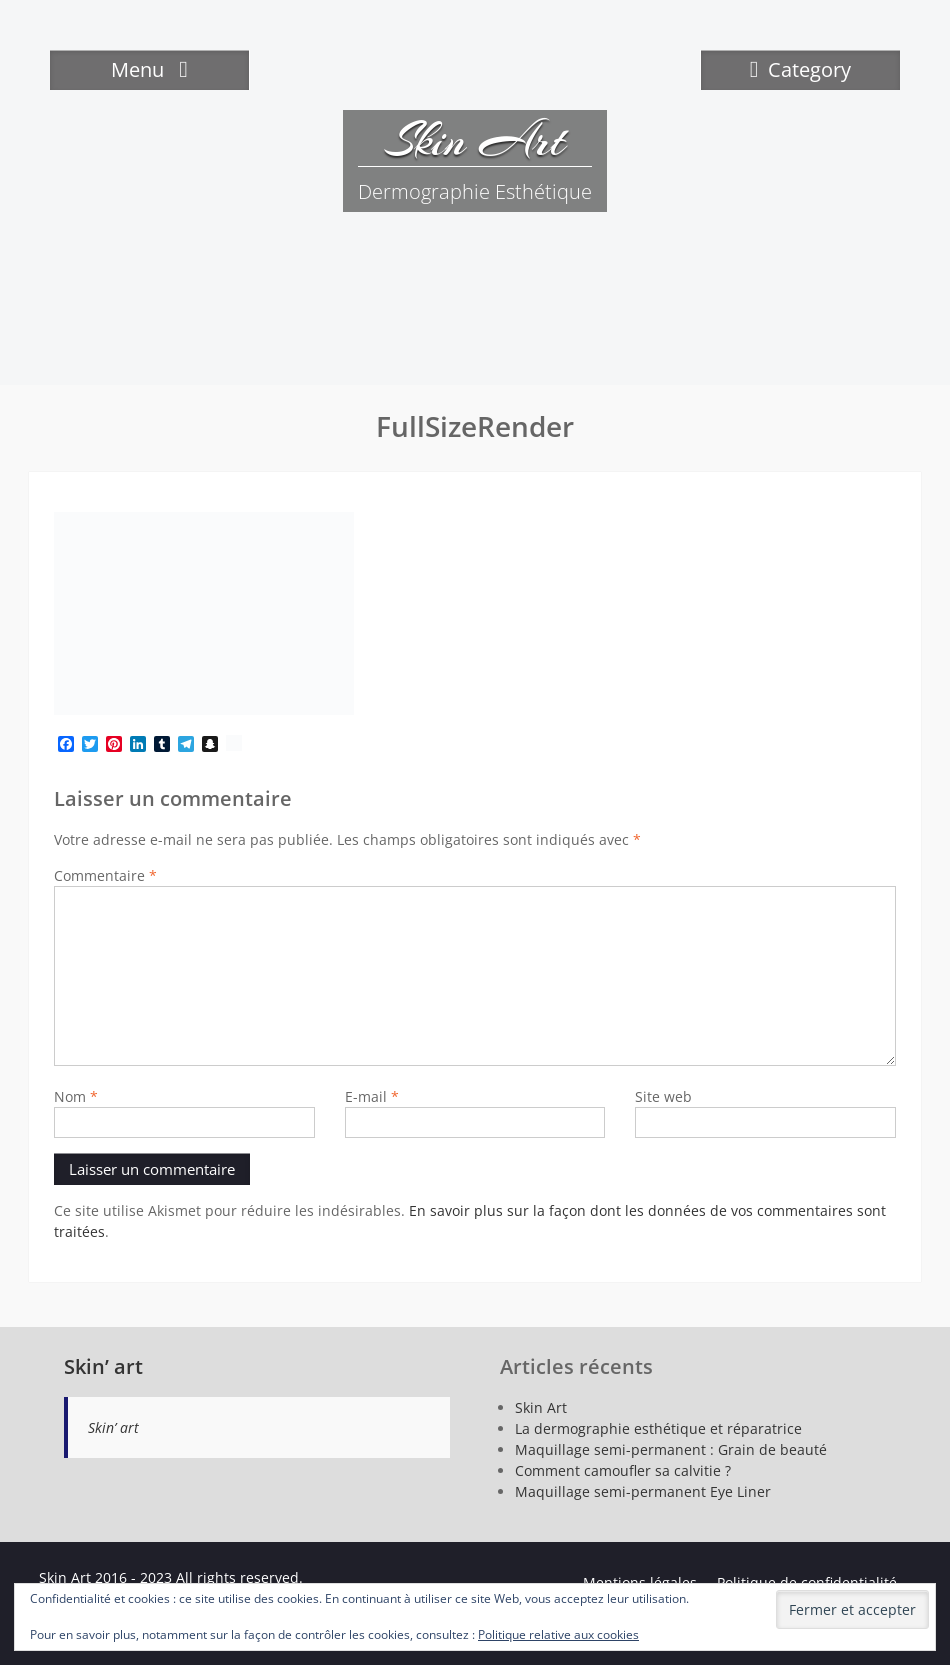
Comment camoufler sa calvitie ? (623, 1470)
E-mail (372, 1096)
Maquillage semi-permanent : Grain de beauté (671, 1449)
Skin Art (475, 140)
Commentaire (105, 875)
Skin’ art (103, 1366)
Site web (663, 1096)
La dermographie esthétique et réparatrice (658, 1428)
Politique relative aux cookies (558, 1634)
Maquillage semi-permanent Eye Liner (643, 1491)
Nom (76, 1096)
